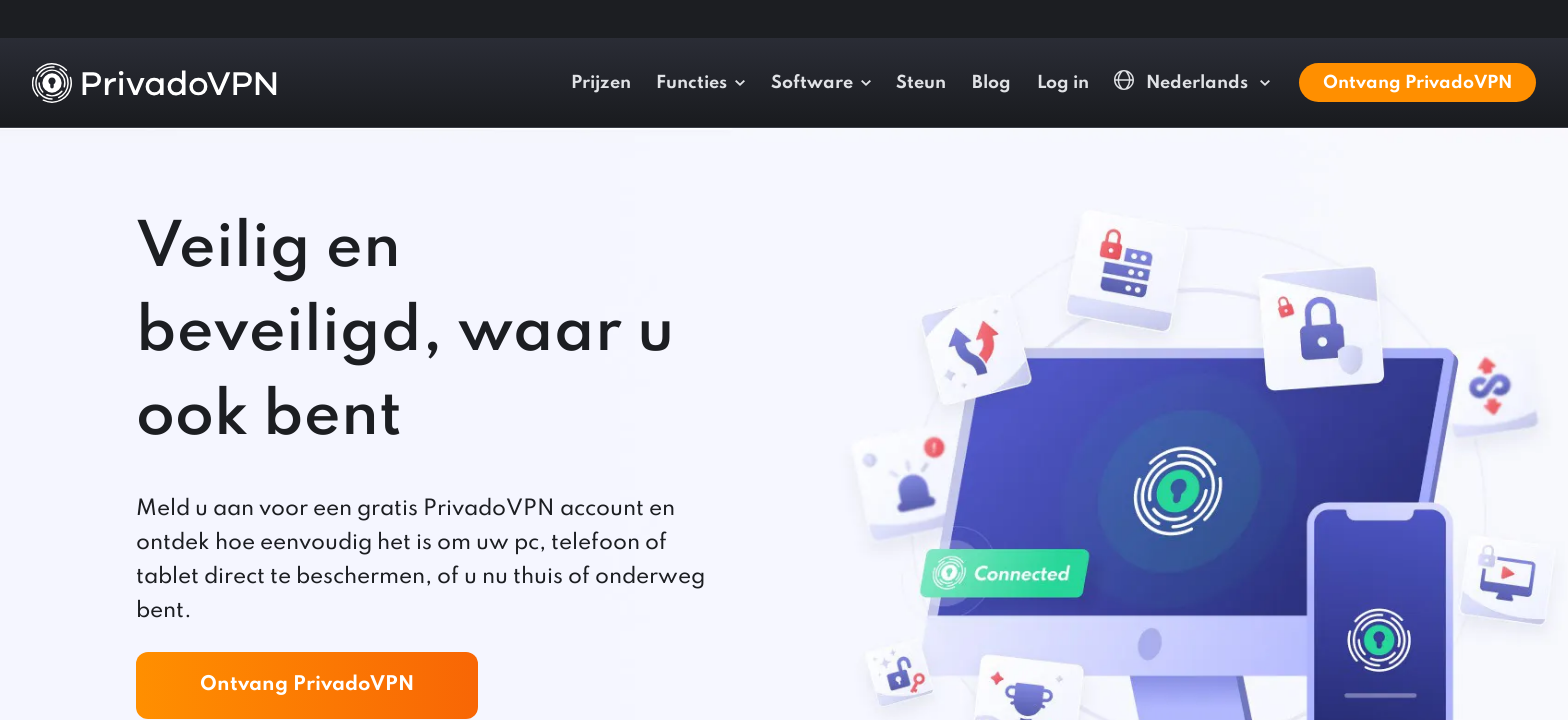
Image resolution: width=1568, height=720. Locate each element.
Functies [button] (691, 83)
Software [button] (812, 83)
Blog (991, 83)
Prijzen (601, 83)
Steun (921, 83)
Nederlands (1183, 81)
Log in (1063, 83)
